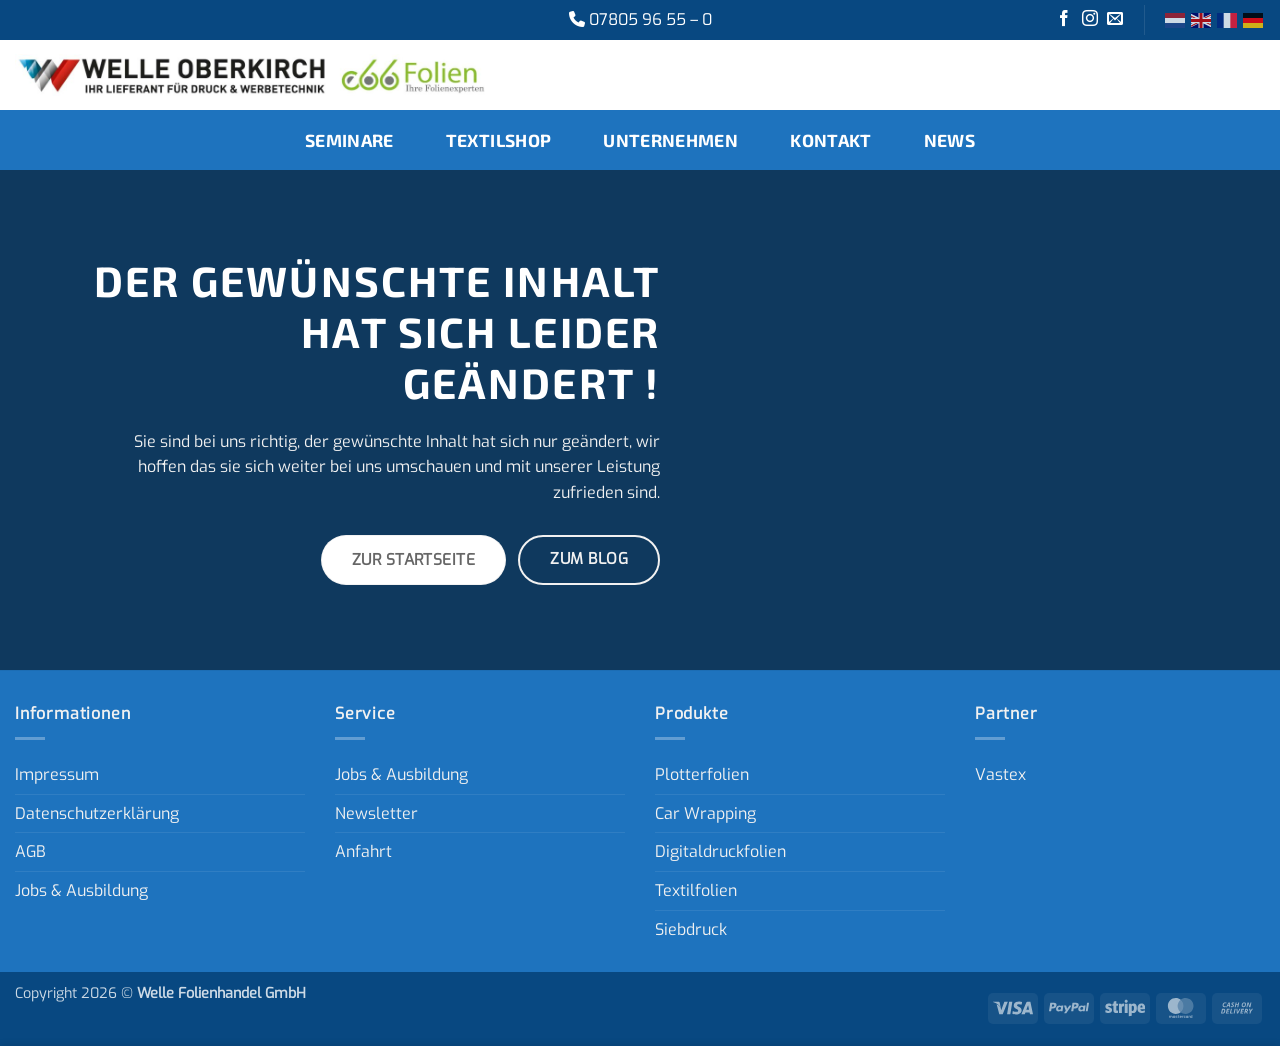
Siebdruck (691, 929)
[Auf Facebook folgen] (1064, 19)
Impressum (57, 774)
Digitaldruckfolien (720, 851)
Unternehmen (670, 140)
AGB (30, 851)
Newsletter (376, 813)
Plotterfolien (702, 774)
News (949, 140)
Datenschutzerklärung (97, 813)
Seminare (349, 140)
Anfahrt (363, 851)
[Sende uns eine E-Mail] (1115, 19)
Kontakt (830, 140)
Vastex (1000, 774)
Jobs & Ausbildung (81, 890)
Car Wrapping (705, 813)
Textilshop (499, 140)
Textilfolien (696, 890)
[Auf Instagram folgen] (1090, 19)
